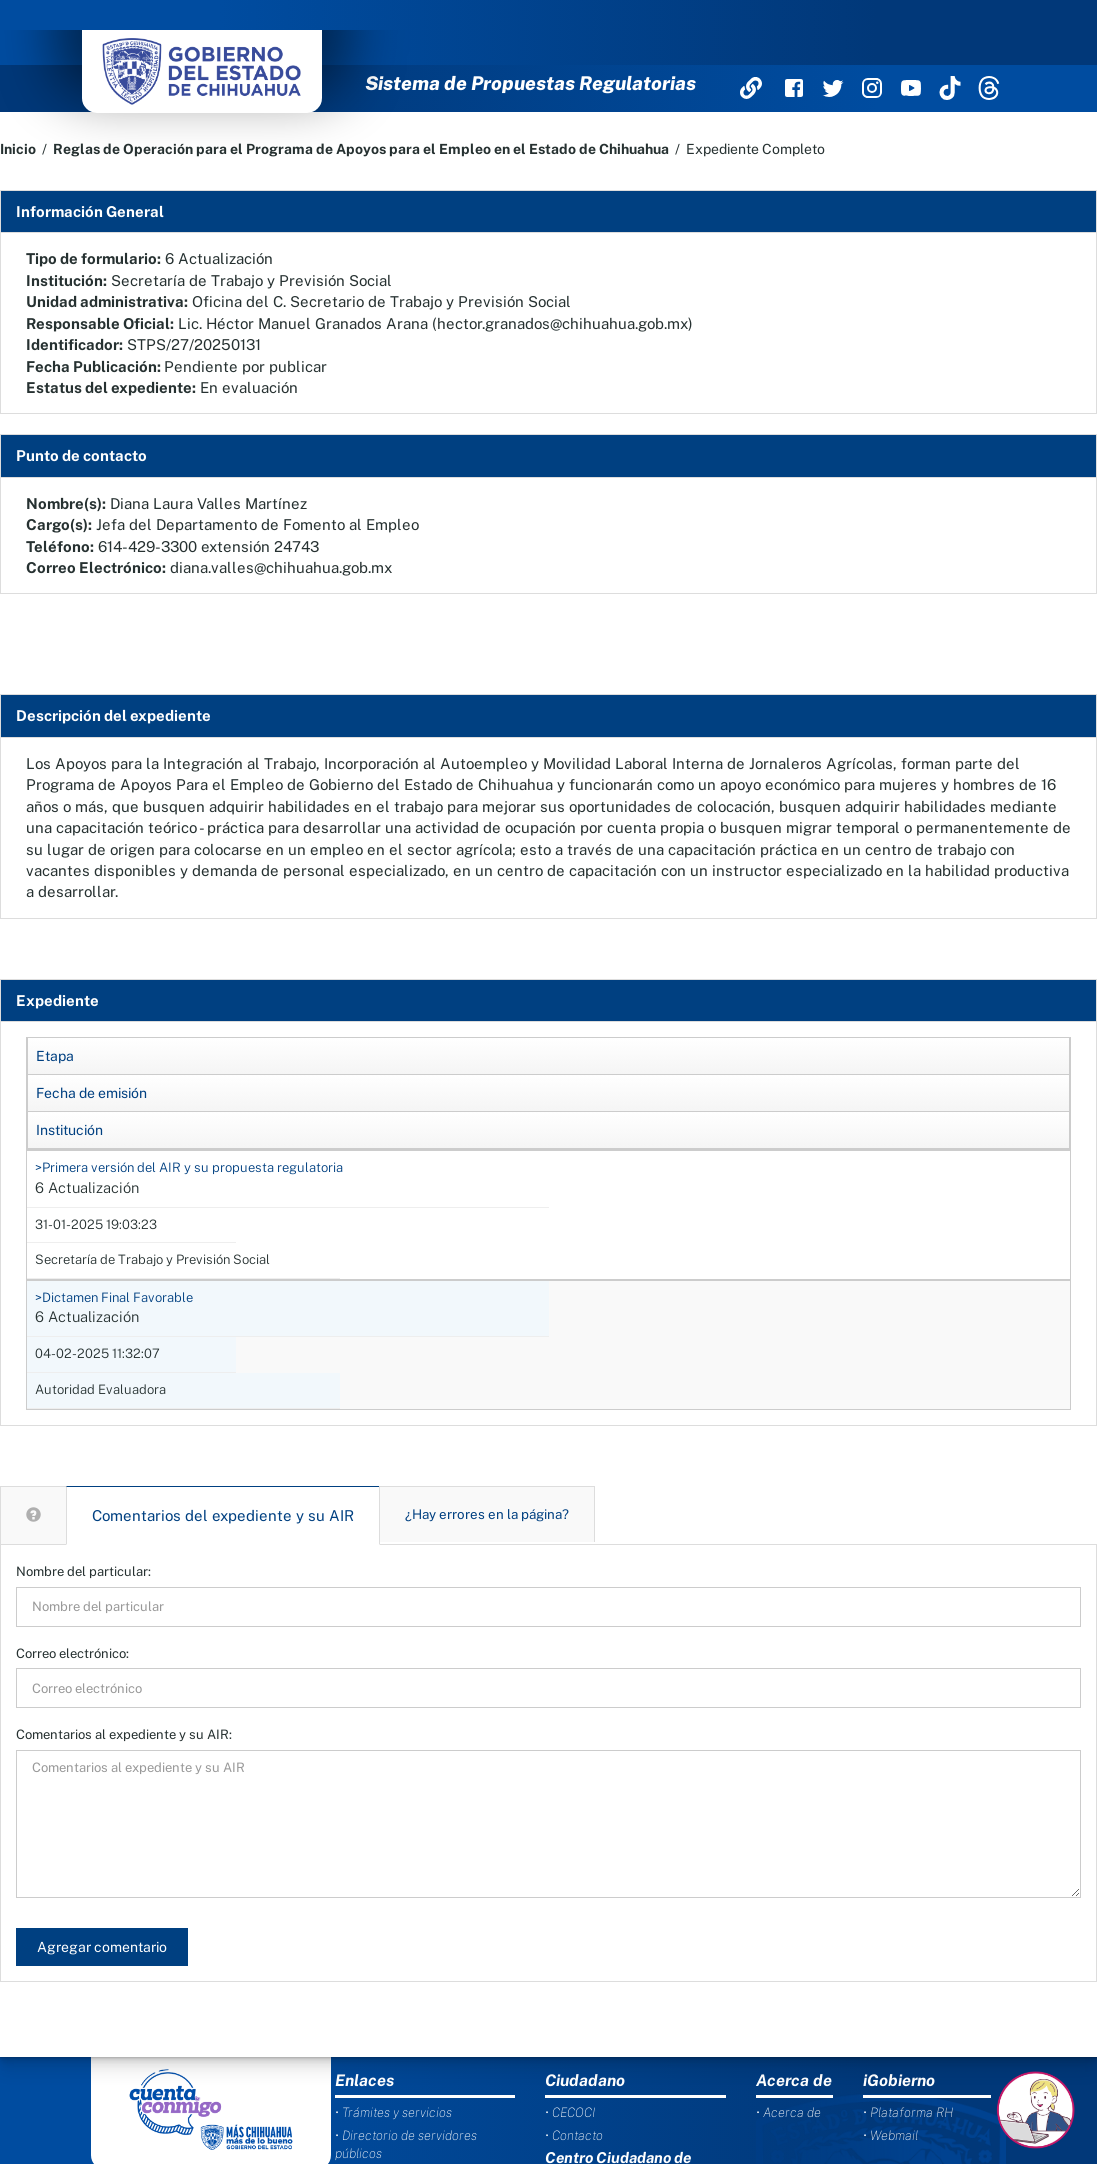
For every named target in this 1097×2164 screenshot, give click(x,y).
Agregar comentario (102, 1947)
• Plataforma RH (908, 2112)
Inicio (18, 149)
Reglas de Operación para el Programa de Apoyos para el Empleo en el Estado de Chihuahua (361, 149)
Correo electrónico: (72, 1653)
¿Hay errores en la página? (487, 1514)
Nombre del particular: (83, 1571)
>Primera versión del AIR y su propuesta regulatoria (189, 1167)
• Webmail (890, 2135)
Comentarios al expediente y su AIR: (124, 1734)
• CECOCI (570, 2112)
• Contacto (574, 2135)
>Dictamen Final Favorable (114, 1297)
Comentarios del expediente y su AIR (223, 1515)
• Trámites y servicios (393, 2112)
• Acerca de (788, 2112)
